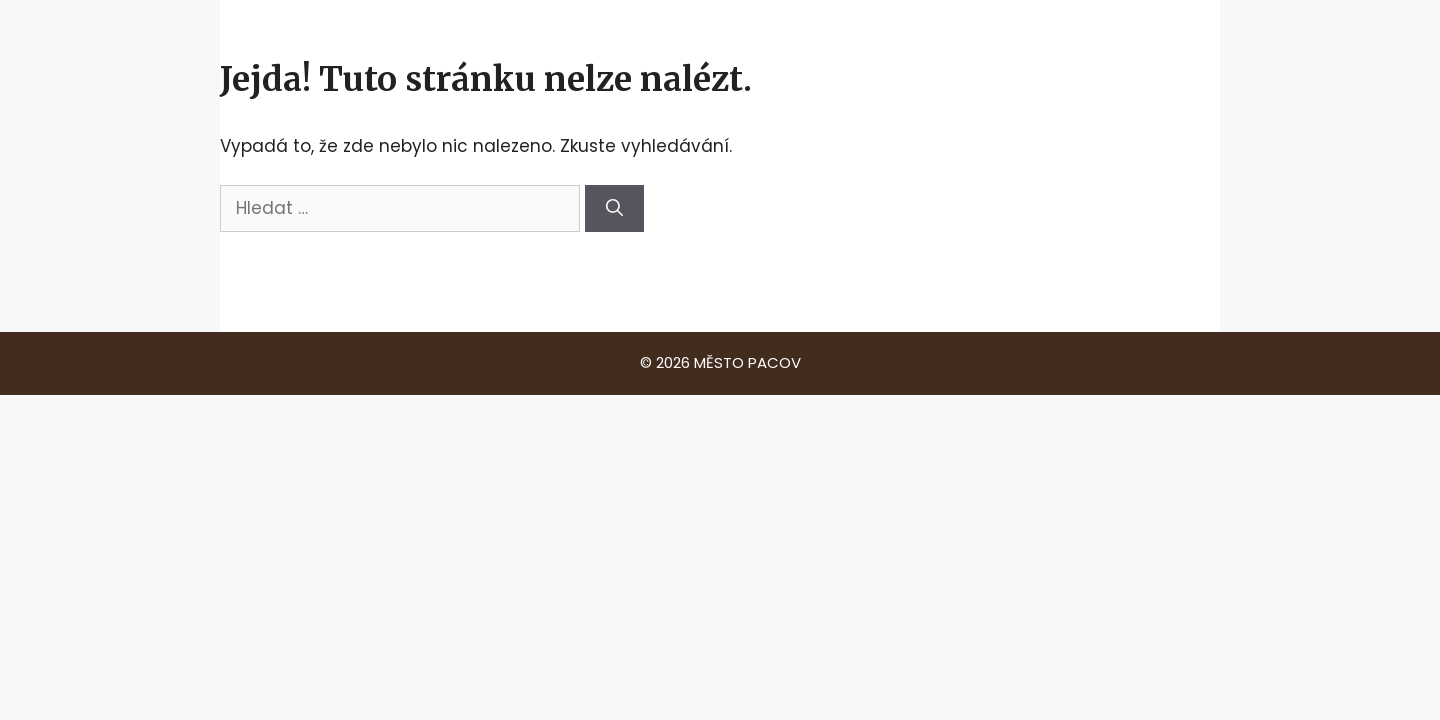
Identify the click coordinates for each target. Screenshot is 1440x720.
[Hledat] (614, 209)
